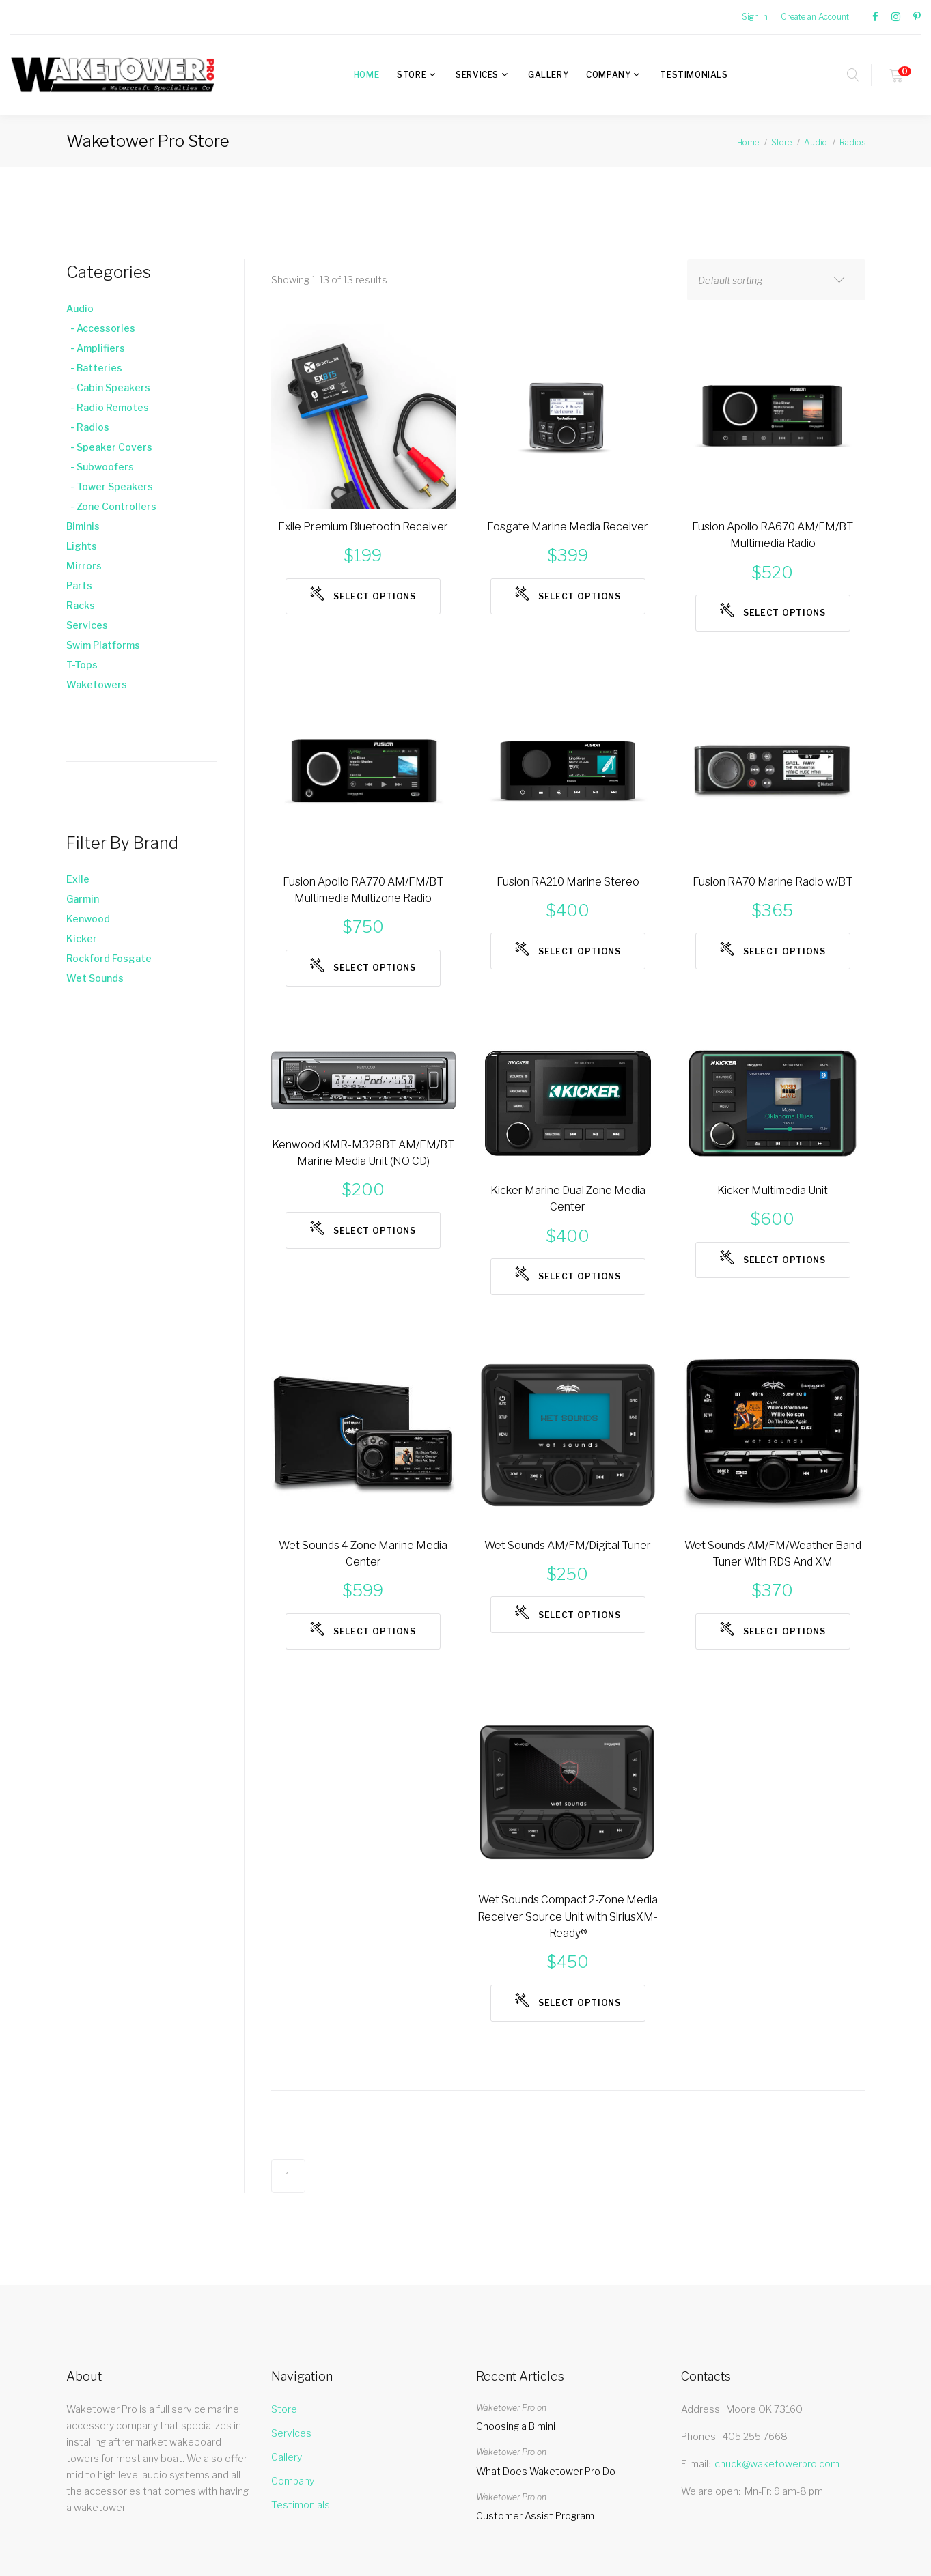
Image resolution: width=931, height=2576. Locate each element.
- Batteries (94, 367)
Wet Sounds (95, 978)
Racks (80, 605)
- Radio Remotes (107, 407)
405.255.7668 (755, 2478)
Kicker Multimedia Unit (772, 1207)
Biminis (83, 526)
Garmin (82, 899)
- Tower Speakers (109, 486)
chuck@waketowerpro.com (776, 2505)
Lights (81, 546)
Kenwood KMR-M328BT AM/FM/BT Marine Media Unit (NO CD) (363, 1181)
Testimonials (693, 75)
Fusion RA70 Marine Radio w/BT (772, 890)
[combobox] (776, 279)
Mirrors (84, 565)
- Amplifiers (95, 348)
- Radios (87, 427)
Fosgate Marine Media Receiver (567, 528)
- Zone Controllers (111, 506)
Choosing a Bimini (515, 2468)
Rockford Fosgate (109, 958)
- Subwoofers (100, 466)
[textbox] (762, 280)
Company (608, 75)
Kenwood (88, 918)
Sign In (755, 17)
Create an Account (815, 17)
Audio (815, 142)
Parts (79, 585)
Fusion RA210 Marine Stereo (567, 890)
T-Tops (82, 664)
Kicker (81, 938)
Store (411, 75)
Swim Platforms (103, 645)
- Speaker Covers (109, 447)
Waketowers (96, 684)
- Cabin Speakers (108, 387)
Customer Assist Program (535, 2558)
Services (477, 75)
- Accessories (100, 328)
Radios (852, 142)
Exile (77, 879)
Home (366, 75)
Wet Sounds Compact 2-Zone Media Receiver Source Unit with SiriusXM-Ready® (567, 1952)
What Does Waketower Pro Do (545, 2513)
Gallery (548, 75)
